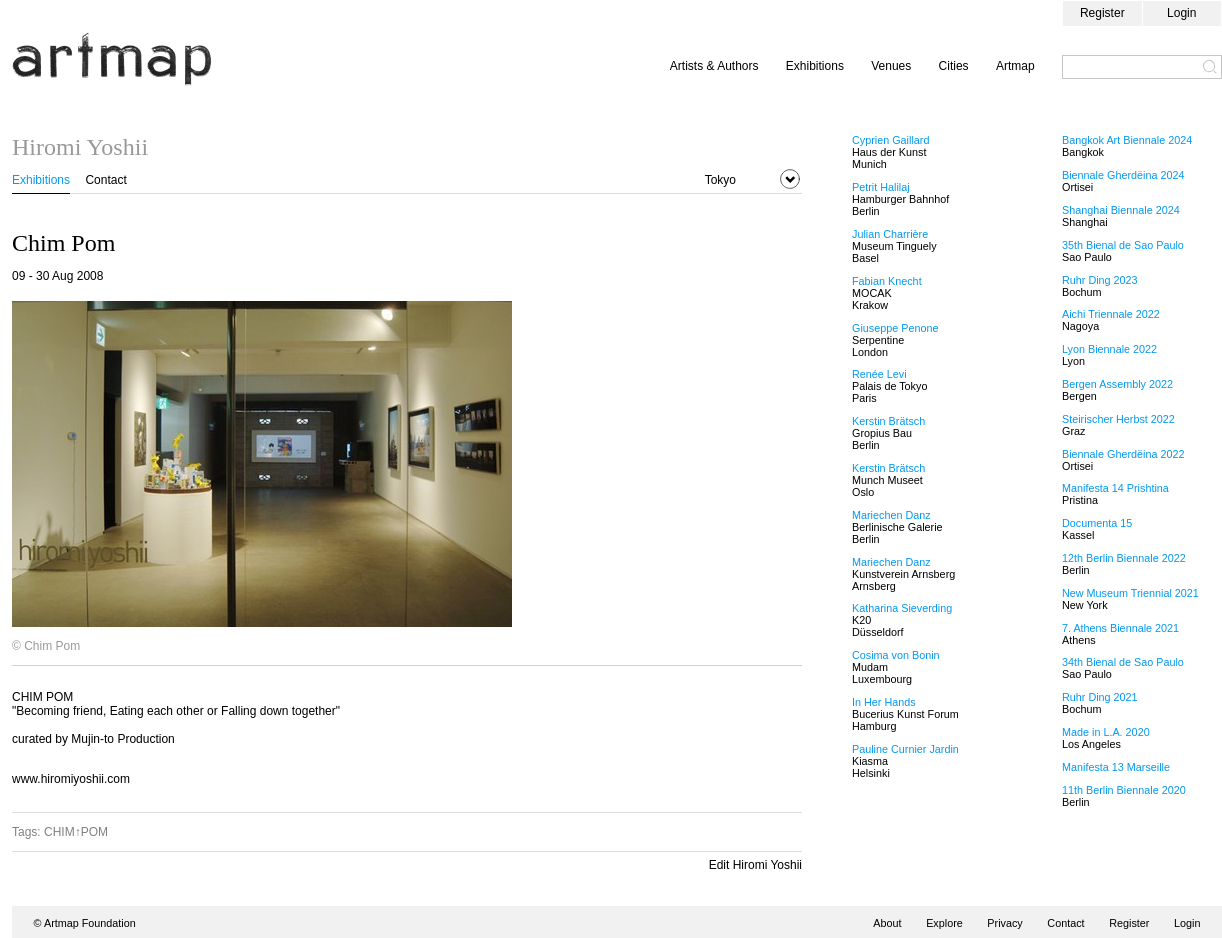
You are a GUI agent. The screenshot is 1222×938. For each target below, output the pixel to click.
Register (1102, 13)
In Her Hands (884, 702)
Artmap (1015, 66)
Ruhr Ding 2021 (1100, 697)
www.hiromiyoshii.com (71, 779)
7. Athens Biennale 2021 (1120, 628)
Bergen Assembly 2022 (1117, 384)
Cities (954, 66)
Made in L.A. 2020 (1106, 732)
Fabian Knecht (887, 281)
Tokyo (720, 180)
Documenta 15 (1097, 523)
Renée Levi (879, 374)
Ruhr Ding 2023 (1100, 280)
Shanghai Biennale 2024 (1121, 210)
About (887, 923)
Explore (944, 923)
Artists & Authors (714, 66)
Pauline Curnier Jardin (905, 749)
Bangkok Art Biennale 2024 (1127, 140)
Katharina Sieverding (902, 608)
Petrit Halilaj (881, 187)
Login (1181, 13)
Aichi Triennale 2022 (1111, 314)
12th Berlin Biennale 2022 (1124, 558)
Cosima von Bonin (896, 655)
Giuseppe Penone (895, 328)
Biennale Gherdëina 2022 (1123, 454)
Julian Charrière (890, 234)
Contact (105, 180)
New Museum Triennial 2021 (1130, 593)
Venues (891, 66)
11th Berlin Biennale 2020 (1124, 790)
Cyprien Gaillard (890, 140)
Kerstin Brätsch (888, 421)
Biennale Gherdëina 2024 (1123, 175)
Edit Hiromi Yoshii (755, 865)
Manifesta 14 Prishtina (1115, 488)
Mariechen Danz (891, 515)
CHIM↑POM (76, 832)
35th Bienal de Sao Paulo (1123, 245)
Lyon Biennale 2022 (1109, 349)
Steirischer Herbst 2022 (1118, 419)
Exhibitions (815, 66)
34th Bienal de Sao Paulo (1123, 662)
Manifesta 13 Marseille (1116, 767)
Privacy (1004, 923)
